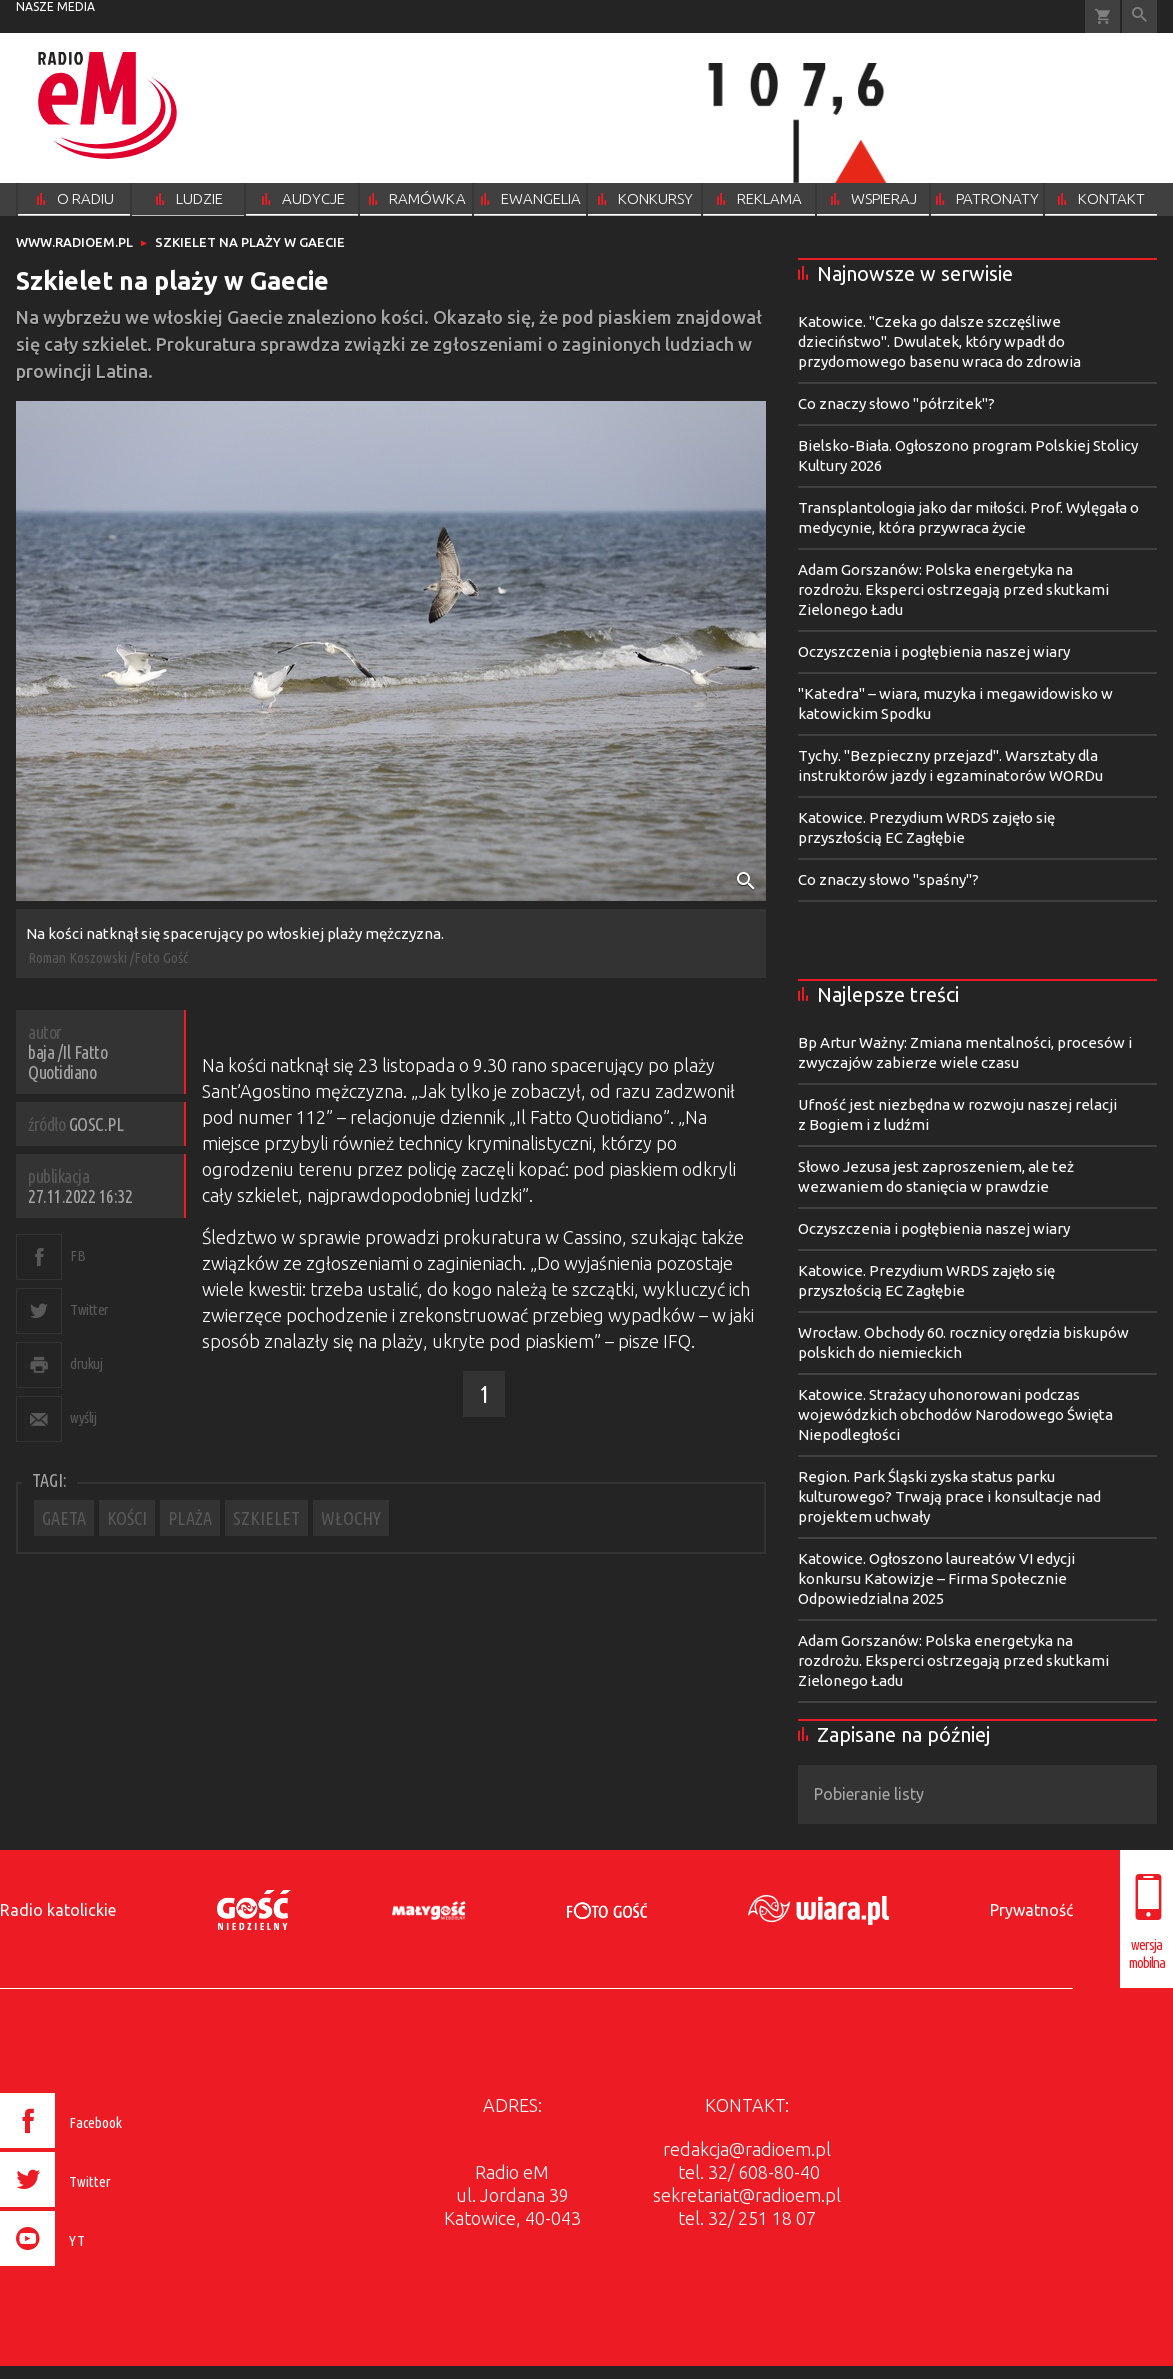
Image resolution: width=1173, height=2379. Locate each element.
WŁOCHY (351, 1518)
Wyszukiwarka (1139, 16)
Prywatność (1031, 1910)
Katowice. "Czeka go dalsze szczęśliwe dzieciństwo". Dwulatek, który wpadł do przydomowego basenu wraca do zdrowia (939, 341)
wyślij (83, 1417)
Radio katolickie (58, 1910)
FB (77, 1255)
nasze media (55, 6)
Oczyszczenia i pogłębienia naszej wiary (934, 651)
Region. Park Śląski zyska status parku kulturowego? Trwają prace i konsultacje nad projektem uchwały (949, 1496)
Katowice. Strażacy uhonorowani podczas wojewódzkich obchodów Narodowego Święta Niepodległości (955, 1414)
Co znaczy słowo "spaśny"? (888, 879)
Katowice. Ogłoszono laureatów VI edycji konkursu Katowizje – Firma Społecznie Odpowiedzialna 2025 (936, 1578)
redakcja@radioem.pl (747, 2149)
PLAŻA (190, 1518)
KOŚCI (127, 1518)
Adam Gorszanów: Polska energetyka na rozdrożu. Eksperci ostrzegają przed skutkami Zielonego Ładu (953, 589)
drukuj (86, 1363)
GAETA (64, 1518)
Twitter (89, 1309)
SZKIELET (266, 1518)
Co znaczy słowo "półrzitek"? (896, 403)
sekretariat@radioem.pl (747, 2195)
